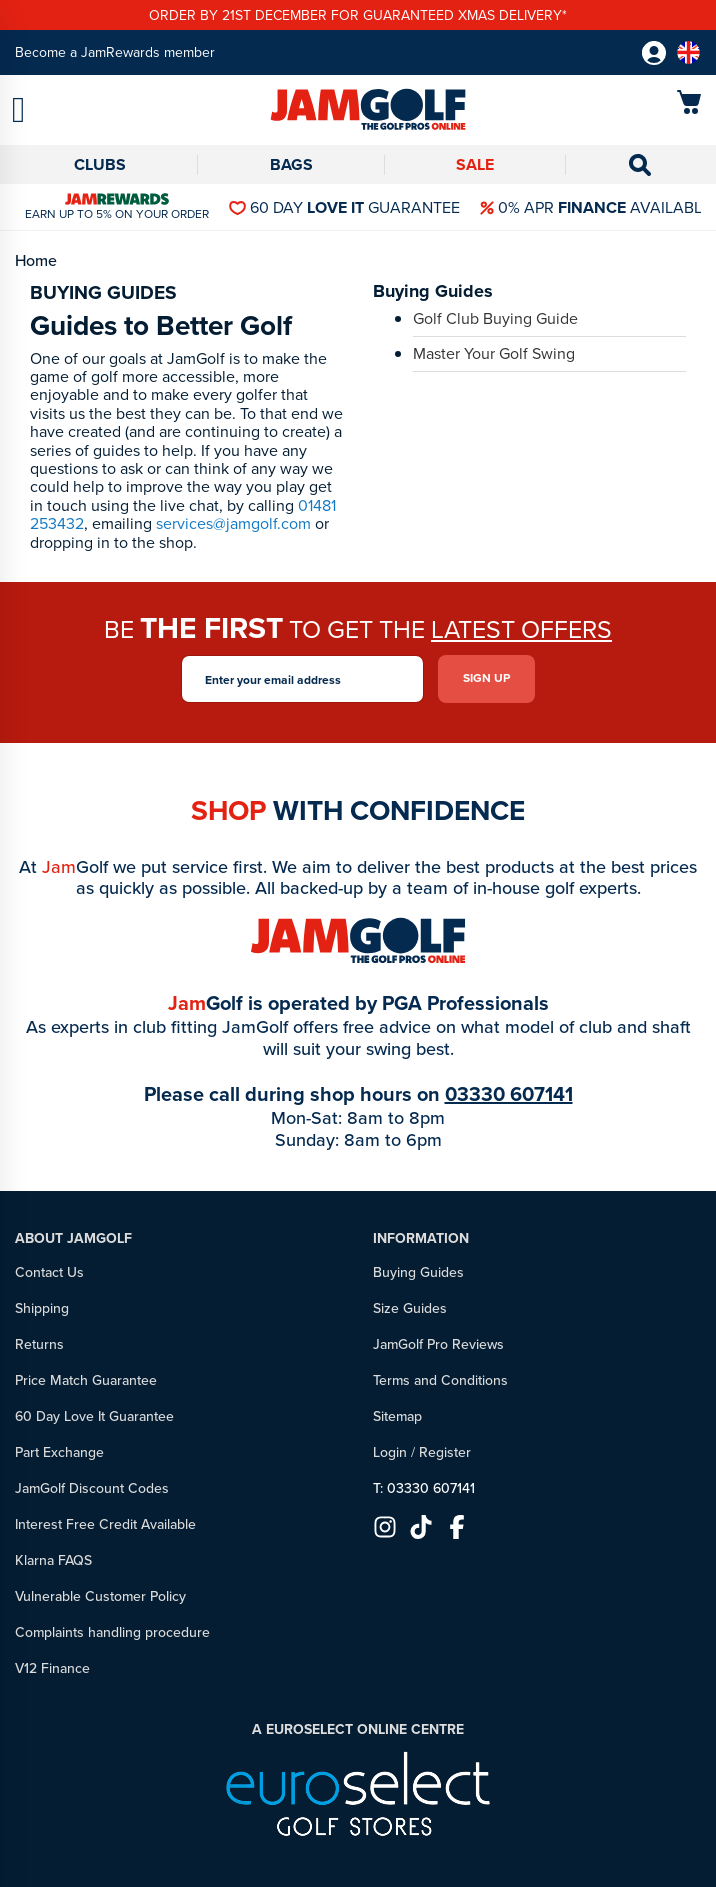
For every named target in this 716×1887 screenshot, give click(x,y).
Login (390, 1452)
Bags (291, 164)
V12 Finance (52, 1668)
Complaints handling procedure (112, 1632)
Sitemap (397, 1416)
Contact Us (49, 1272)
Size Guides (410, 1308)
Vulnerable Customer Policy (100, 1596)
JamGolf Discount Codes (92, 1488)
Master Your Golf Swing (494, 355)
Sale (475, 164)
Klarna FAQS (53, 1560)
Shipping (42, 1308)
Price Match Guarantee (86, 1380)
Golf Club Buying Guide (495, 320)
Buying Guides (418, 1272)
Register (445, 1452)
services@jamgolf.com (233, 523)
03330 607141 (509, 1094)
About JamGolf (73, 1238)
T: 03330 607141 (424, 1488)
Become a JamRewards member (115, 52)
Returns (39, 1344)
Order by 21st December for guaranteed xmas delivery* (358, 15)
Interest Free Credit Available (105, 1524)
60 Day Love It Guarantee (94, 1416)
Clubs (100, 164)
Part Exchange (59, 1452)
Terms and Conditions (440, 1380)
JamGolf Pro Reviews (438, 1344)
